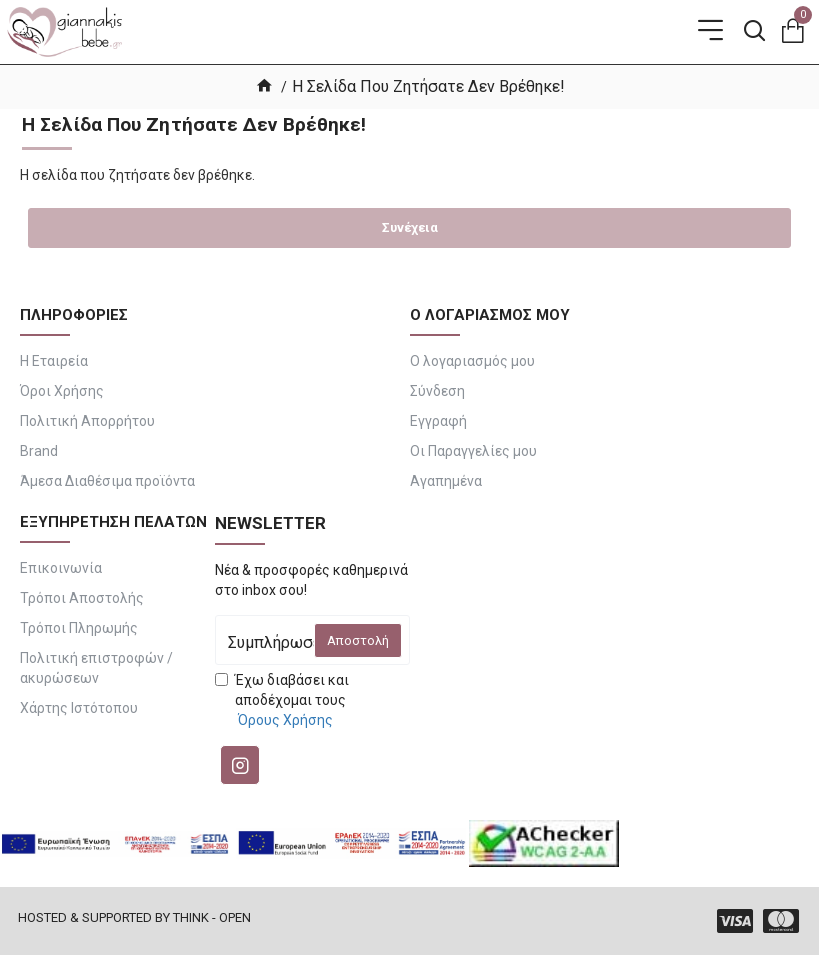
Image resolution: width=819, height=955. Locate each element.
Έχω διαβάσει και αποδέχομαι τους (282, 701)
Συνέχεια (410, 227)
